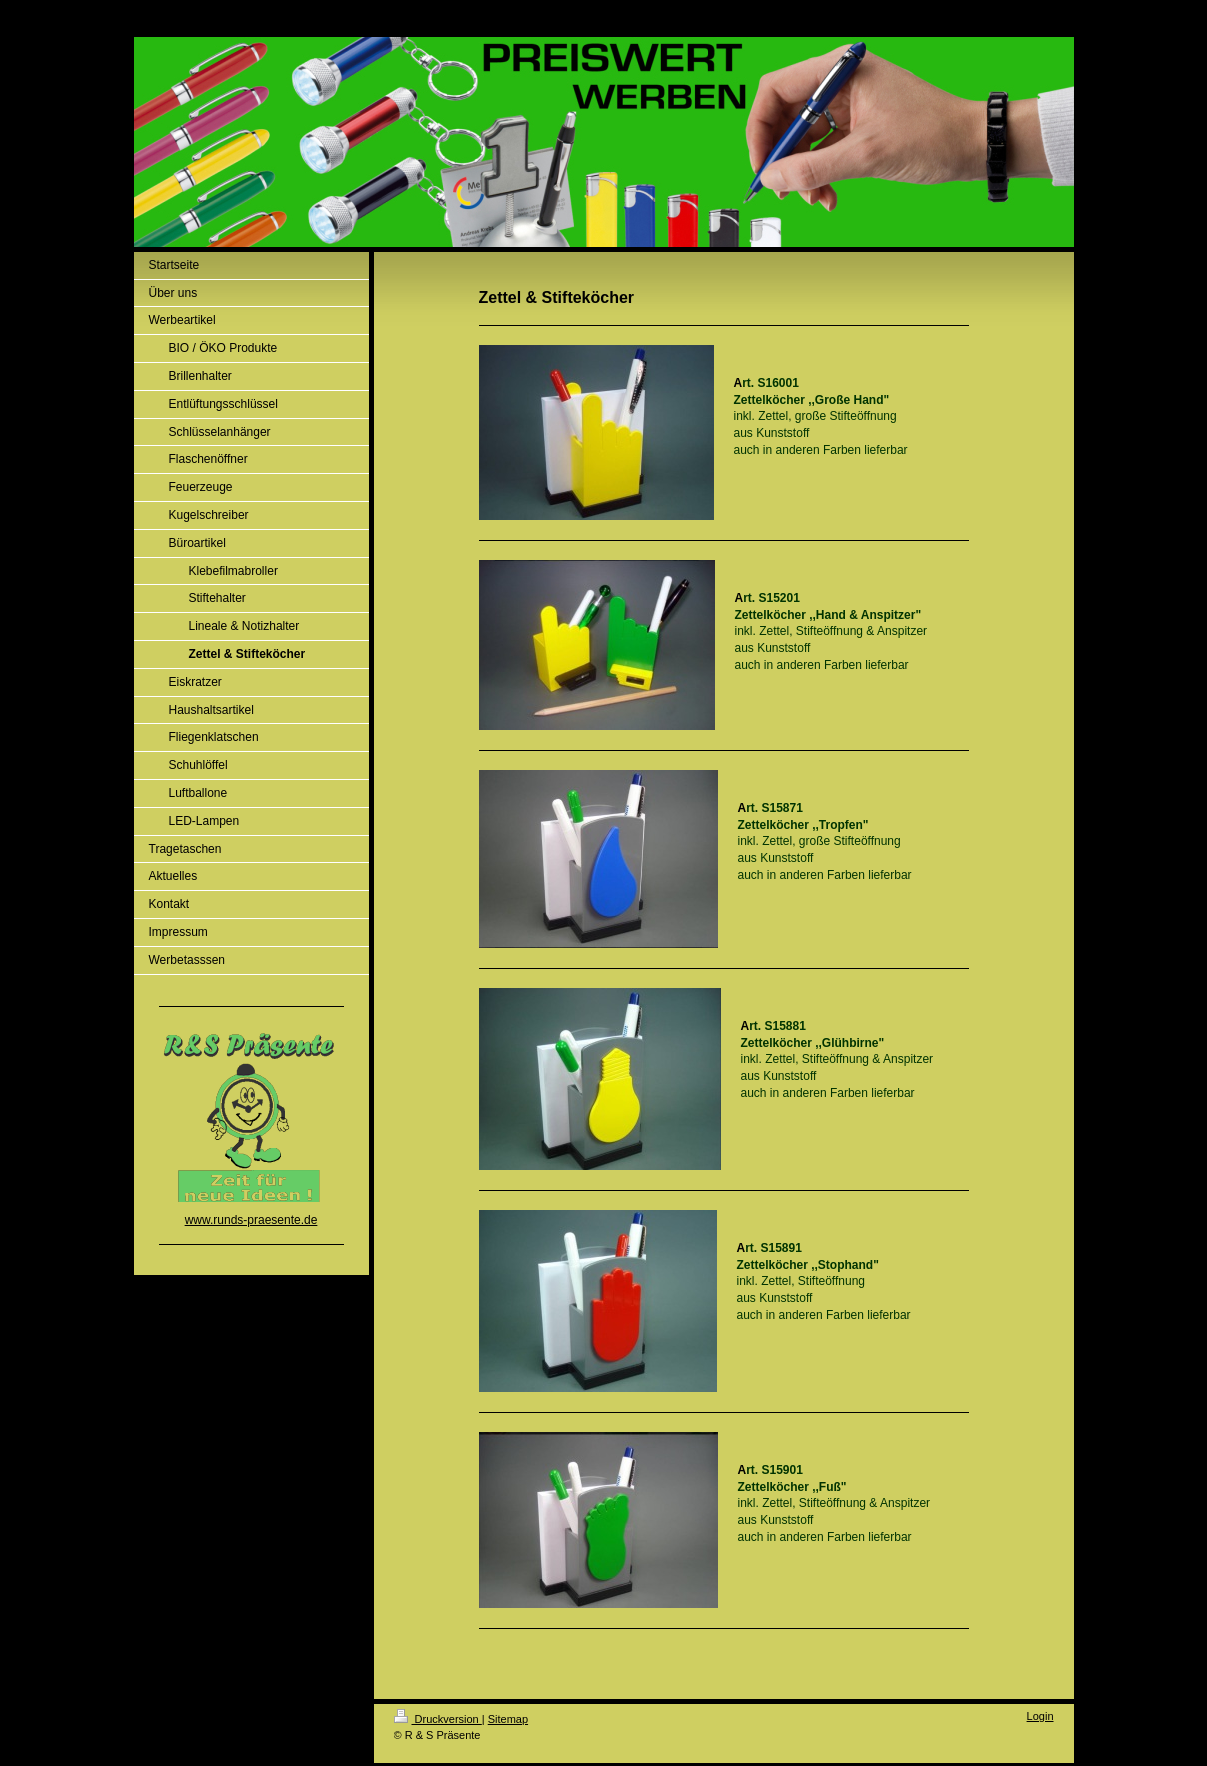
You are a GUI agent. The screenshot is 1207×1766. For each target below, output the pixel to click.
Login (1040, 1716)
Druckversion (438, 1719)
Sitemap (508, 1719)
